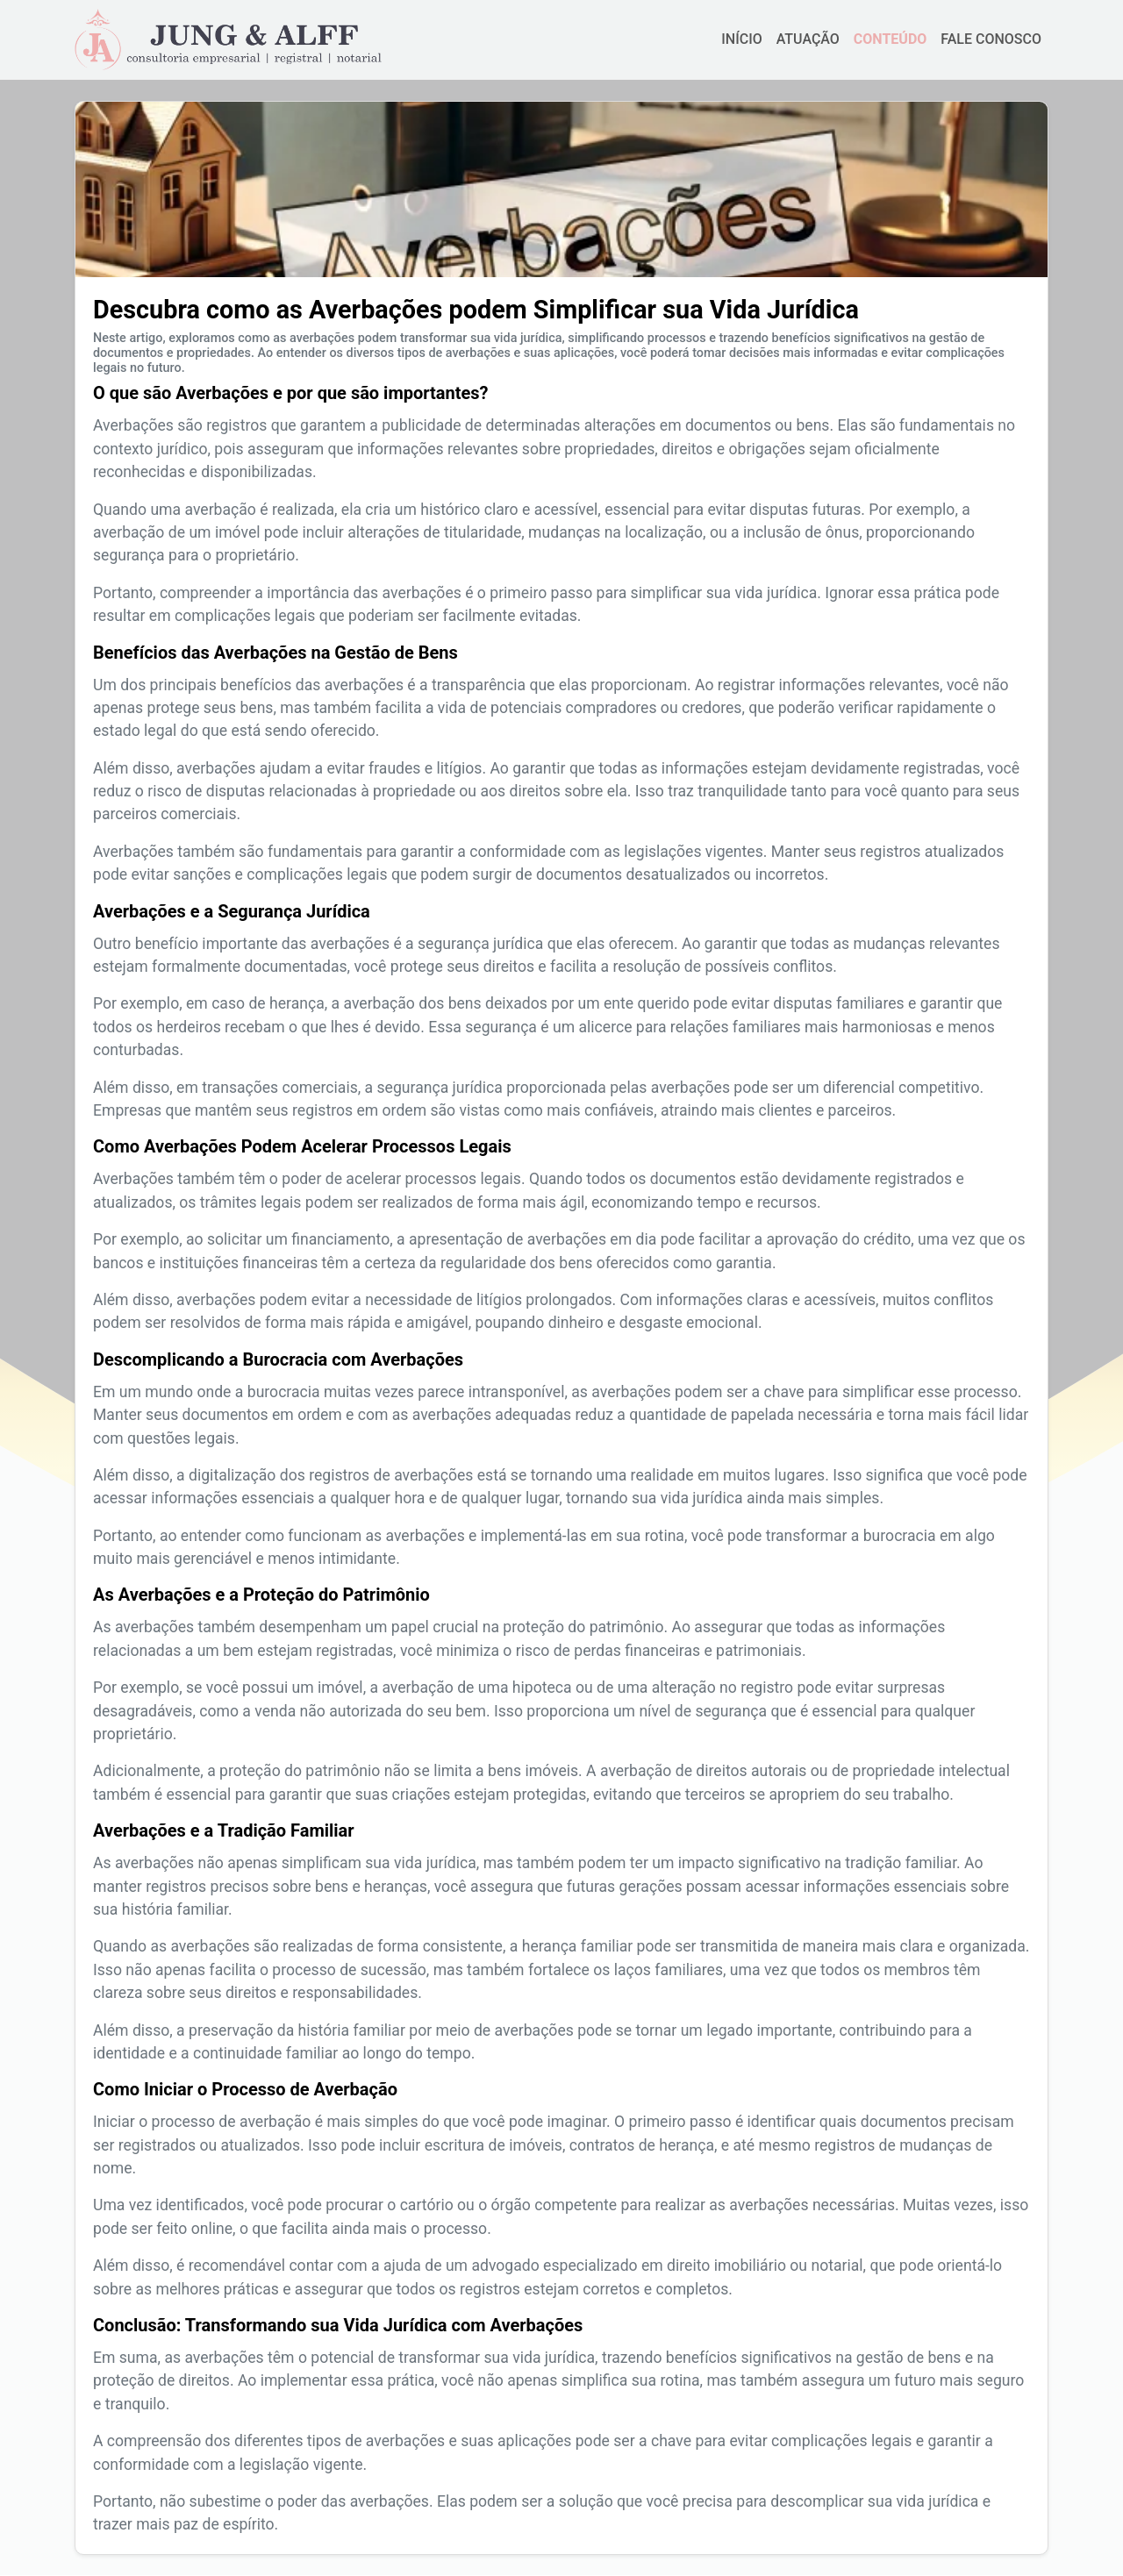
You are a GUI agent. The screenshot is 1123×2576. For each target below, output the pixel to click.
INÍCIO (741, 39)
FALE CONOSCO (991, 39)
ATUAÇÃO (808, 39)
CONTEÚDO (890, 39)
